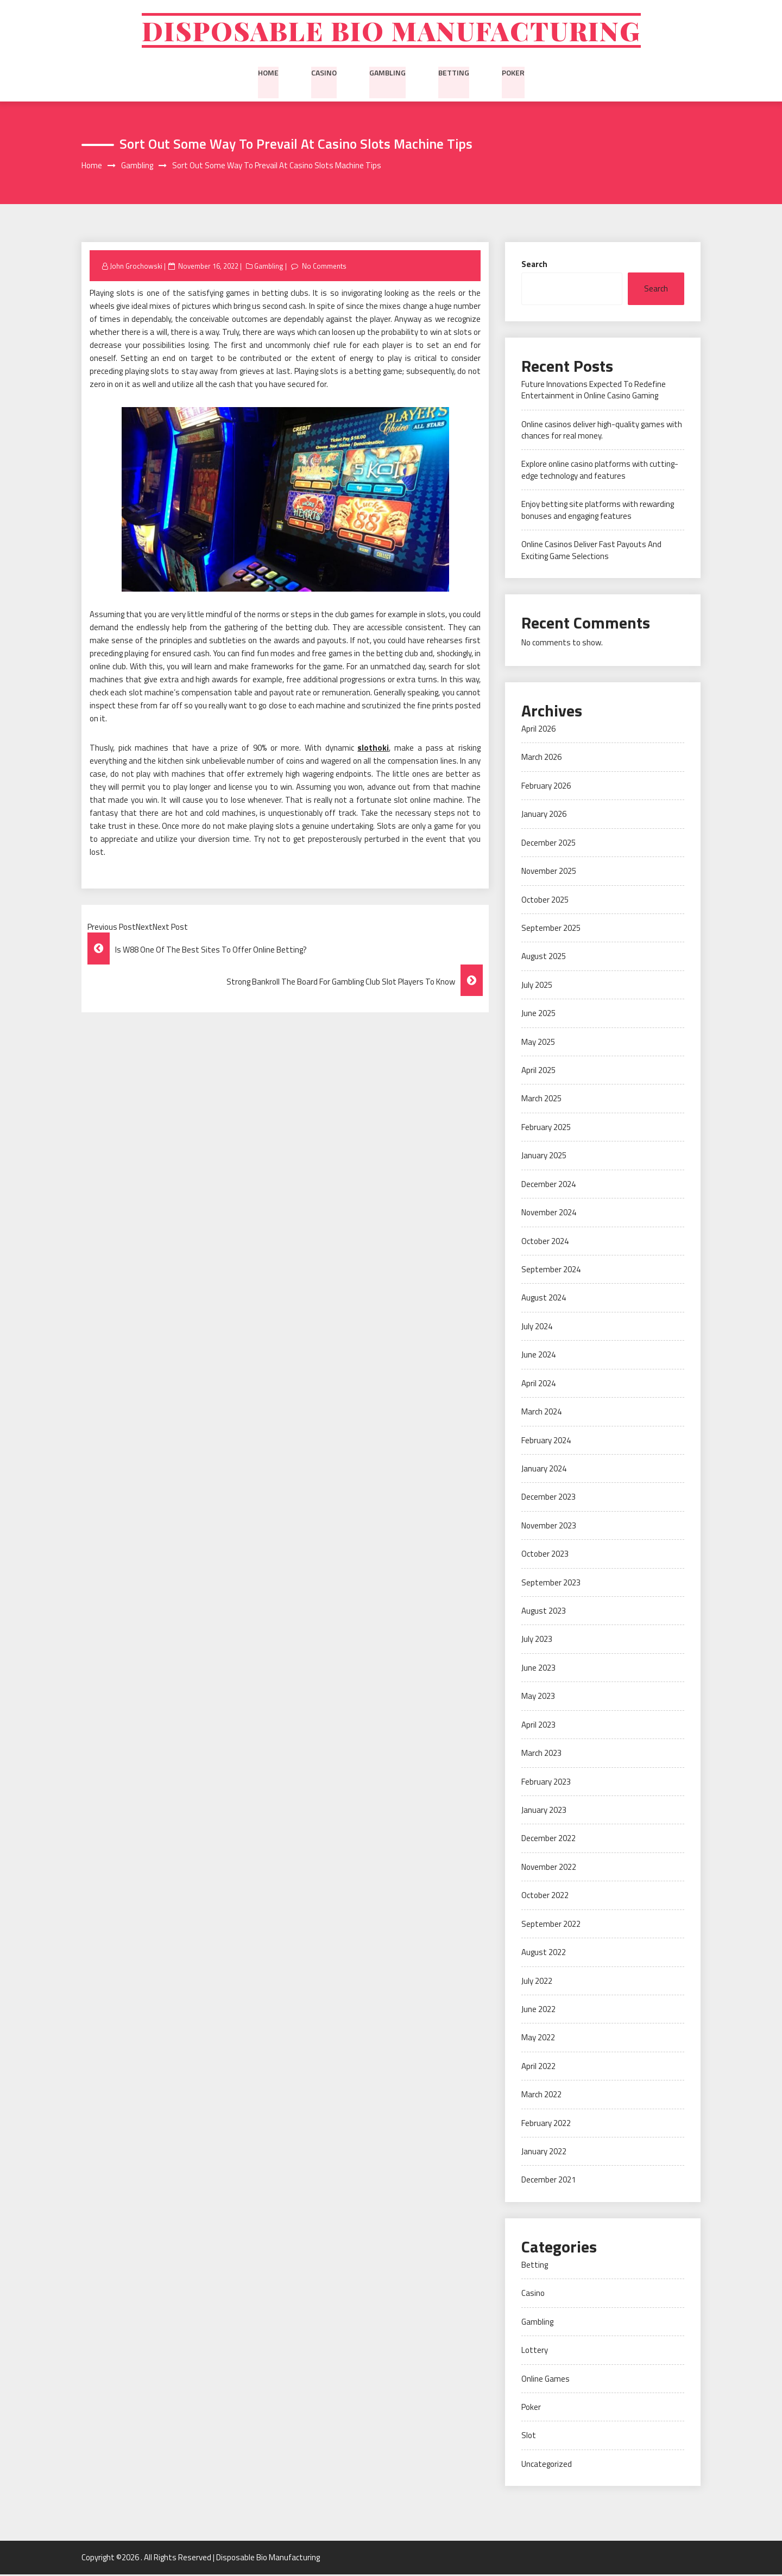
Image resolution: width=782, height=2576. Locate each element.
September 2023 (551, 1584)
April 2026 (538, 730)
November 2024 (548, 1214)
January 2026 (543, 816)
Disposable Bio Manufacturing (391, 31)
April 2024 (538, 1385)
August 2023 (543, 1612)
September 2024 (551, 1271)
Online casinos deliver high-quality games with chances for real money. (601, 431)
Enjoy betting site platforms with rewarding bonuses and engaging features (597, 512)
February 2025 (546, 1128)
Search (534, 265)
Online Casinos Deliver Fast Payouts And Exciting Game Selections (591, 552)
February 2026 (546, 787)
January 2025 (543, 1157)
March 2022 (541, 2096)
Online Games (545, 2380)
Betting (453, 73)
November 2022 (548, 1868)
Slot (528, 2437)
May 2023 (538, 1698)
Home (268, 73)
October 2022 (545, 1897)
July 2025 (536, 986)
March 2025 (541, 1100)
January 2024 (543, 1470)
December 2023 (548, 1499)
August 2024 (543, 1299)
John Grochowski (136, 267)
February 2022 (546, 2124)
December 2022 (548, 1840)
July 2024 (536, 1328)
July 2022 (536, 1982)
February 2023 (546, 1783)
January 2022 (543, 2153)
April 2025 (538, 1071)
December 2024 (548, 1185)
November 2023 (548, 1527)
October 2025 (545, 901)
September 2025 (551, 929)
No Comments (323, 267)
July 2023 (536, 1641)
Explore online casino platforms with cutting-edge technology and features (599, 472)
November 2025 (548, 873)
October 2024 (545, 1242)
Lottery (534, 2352)
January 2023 (543, 1811)
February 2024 (546, 1442)
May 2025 (538, 1043)
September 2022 (551, 1925)
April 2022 (538, 2067)
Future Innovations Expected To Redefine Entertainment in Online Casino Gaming (593, 391)
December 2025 (548, 844)
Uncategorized (546, 2465)
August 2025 (543, 958)
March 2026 (541, 759)
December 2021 (548, 2181)
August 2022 (543, 1954)
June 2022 (538, 2010)
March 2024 (541, 1413)
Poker (513, 73)
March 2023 (541, 1755)
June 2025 (538, 1015)
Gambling (387, 73)
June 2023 (538, 1669)
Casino (324, 73)
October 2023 (545, 1556)
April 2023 (538, 1726)
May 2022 (538, 2039)
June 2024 (538, 1356)
